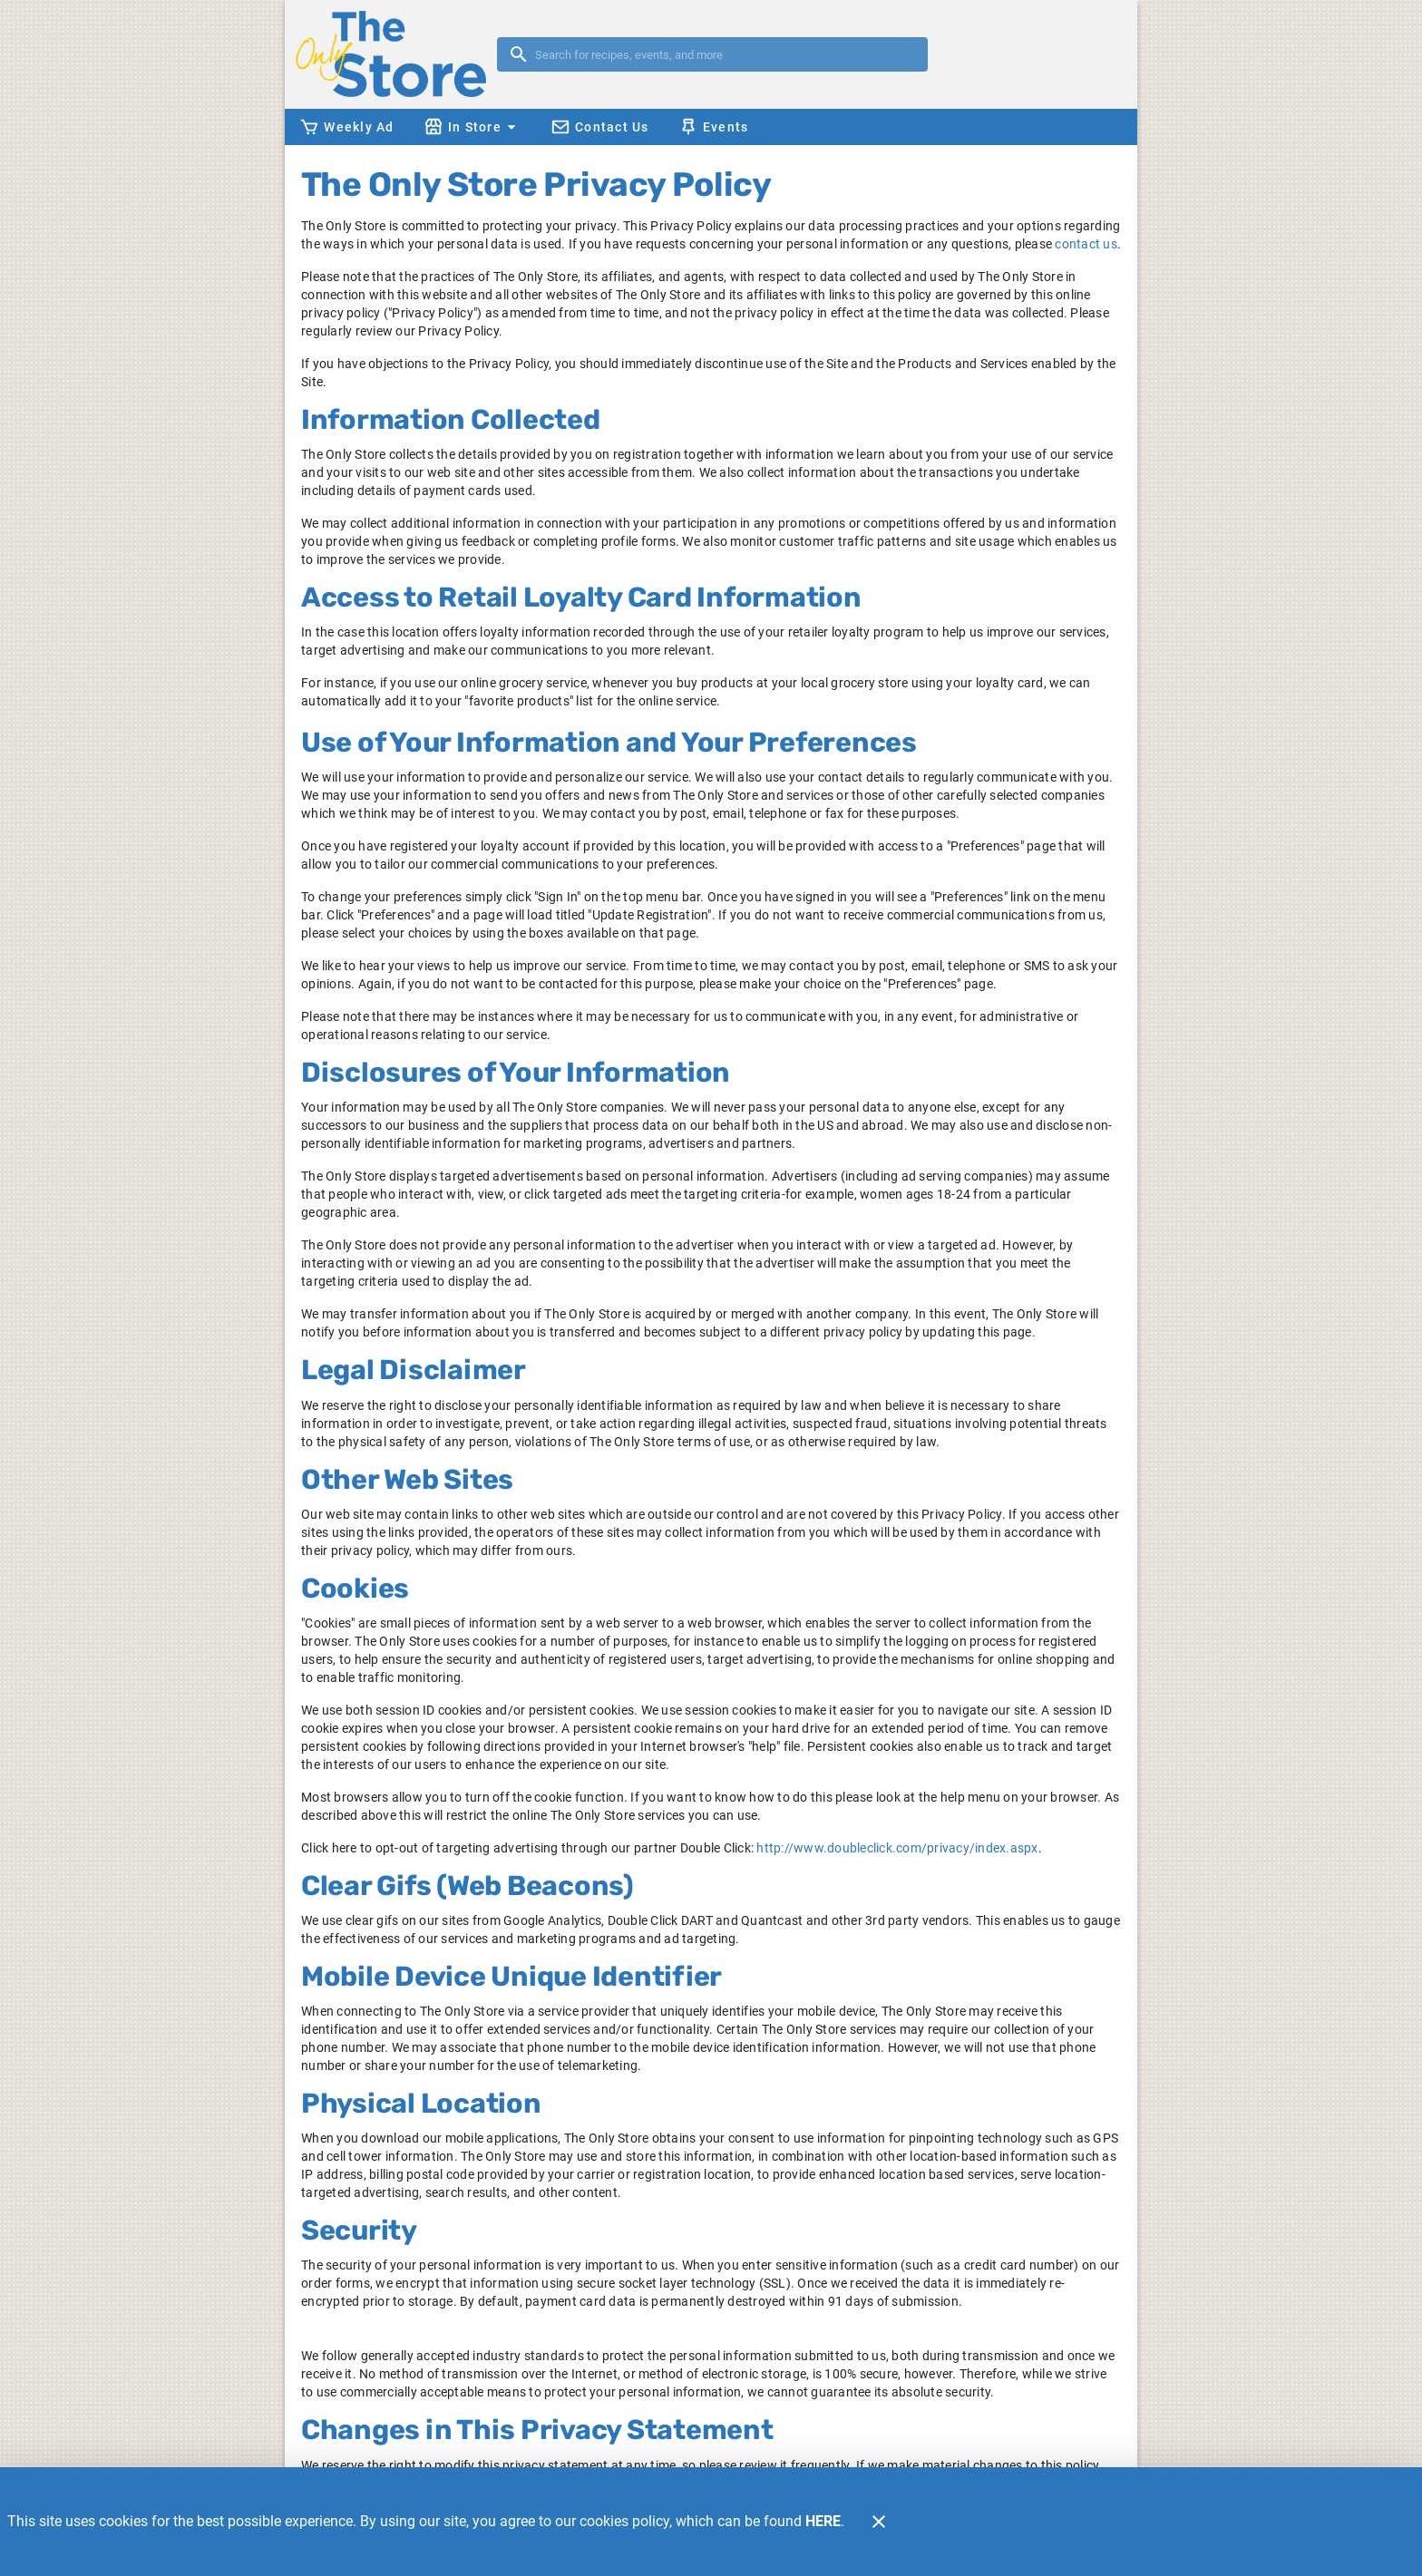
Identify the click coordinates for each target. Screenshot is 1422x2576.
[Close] (878, 2521)
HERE (823, 2521)
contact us (1086, 244)
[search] (725, 54)
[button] (472, 127)
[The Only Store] (396, 54)
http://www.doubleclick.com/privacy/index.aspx (896, 1848)
